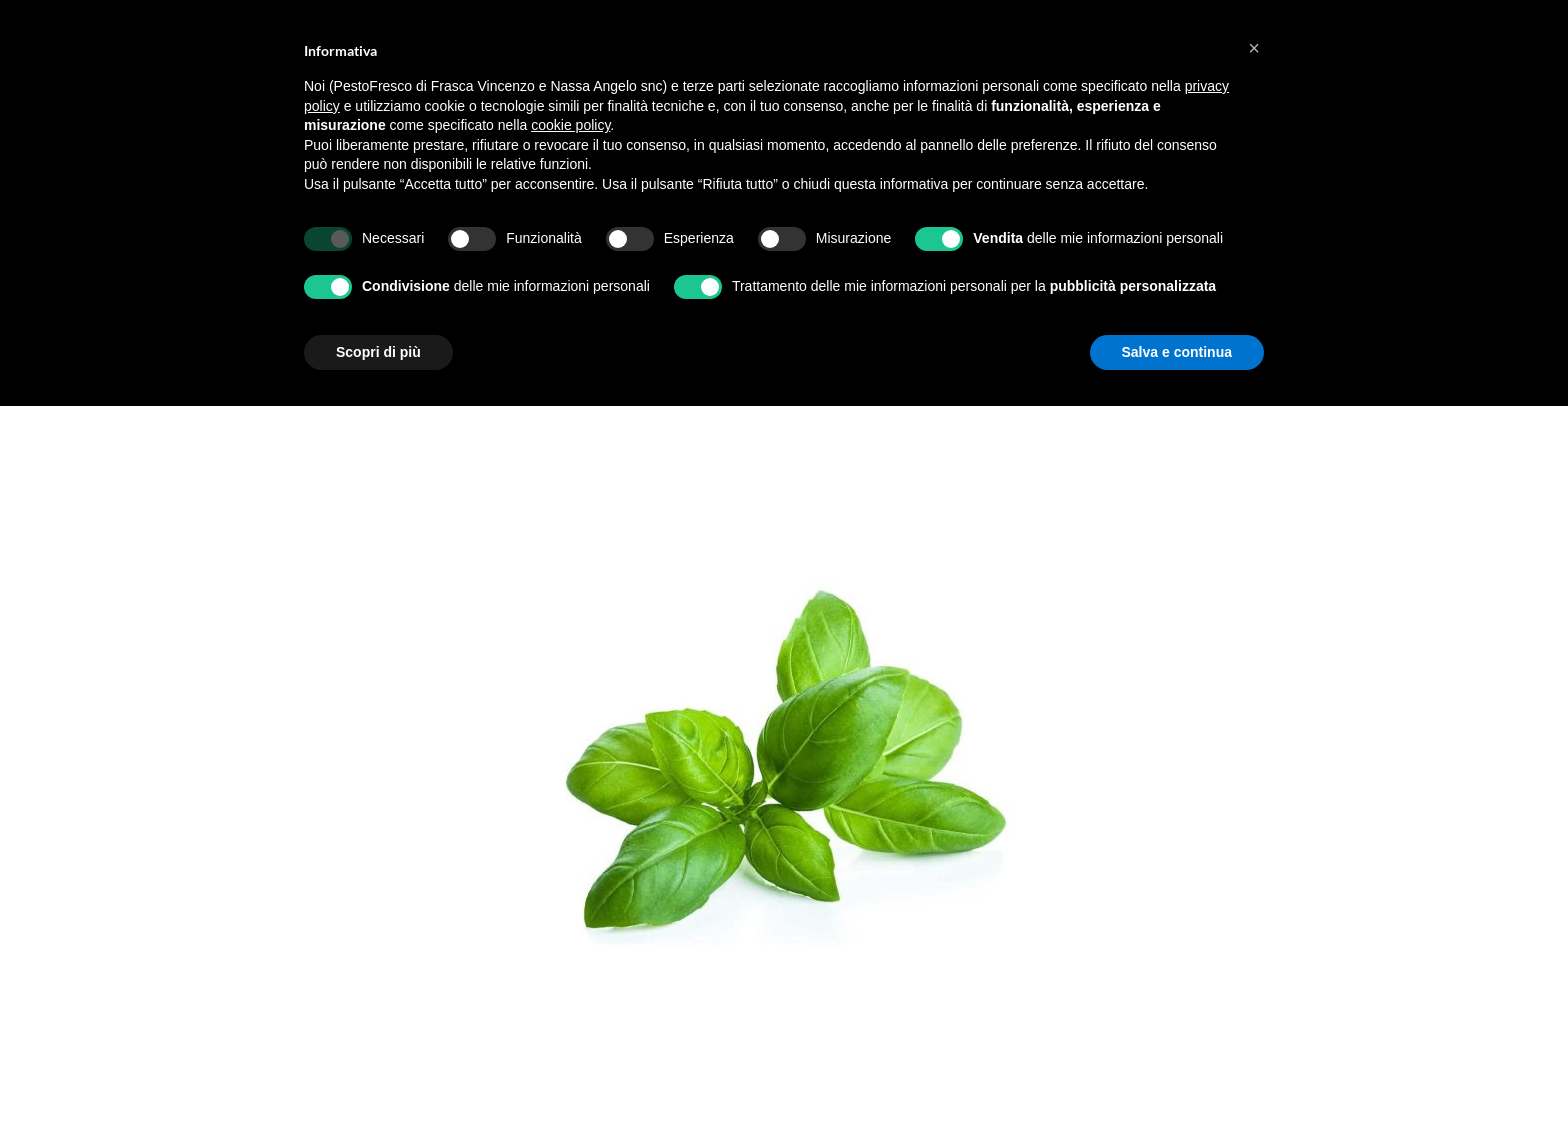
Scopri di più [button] (378, 352)
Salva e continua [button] (1177, 352)
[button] (1254, 48)
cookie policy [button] (570, 125)
